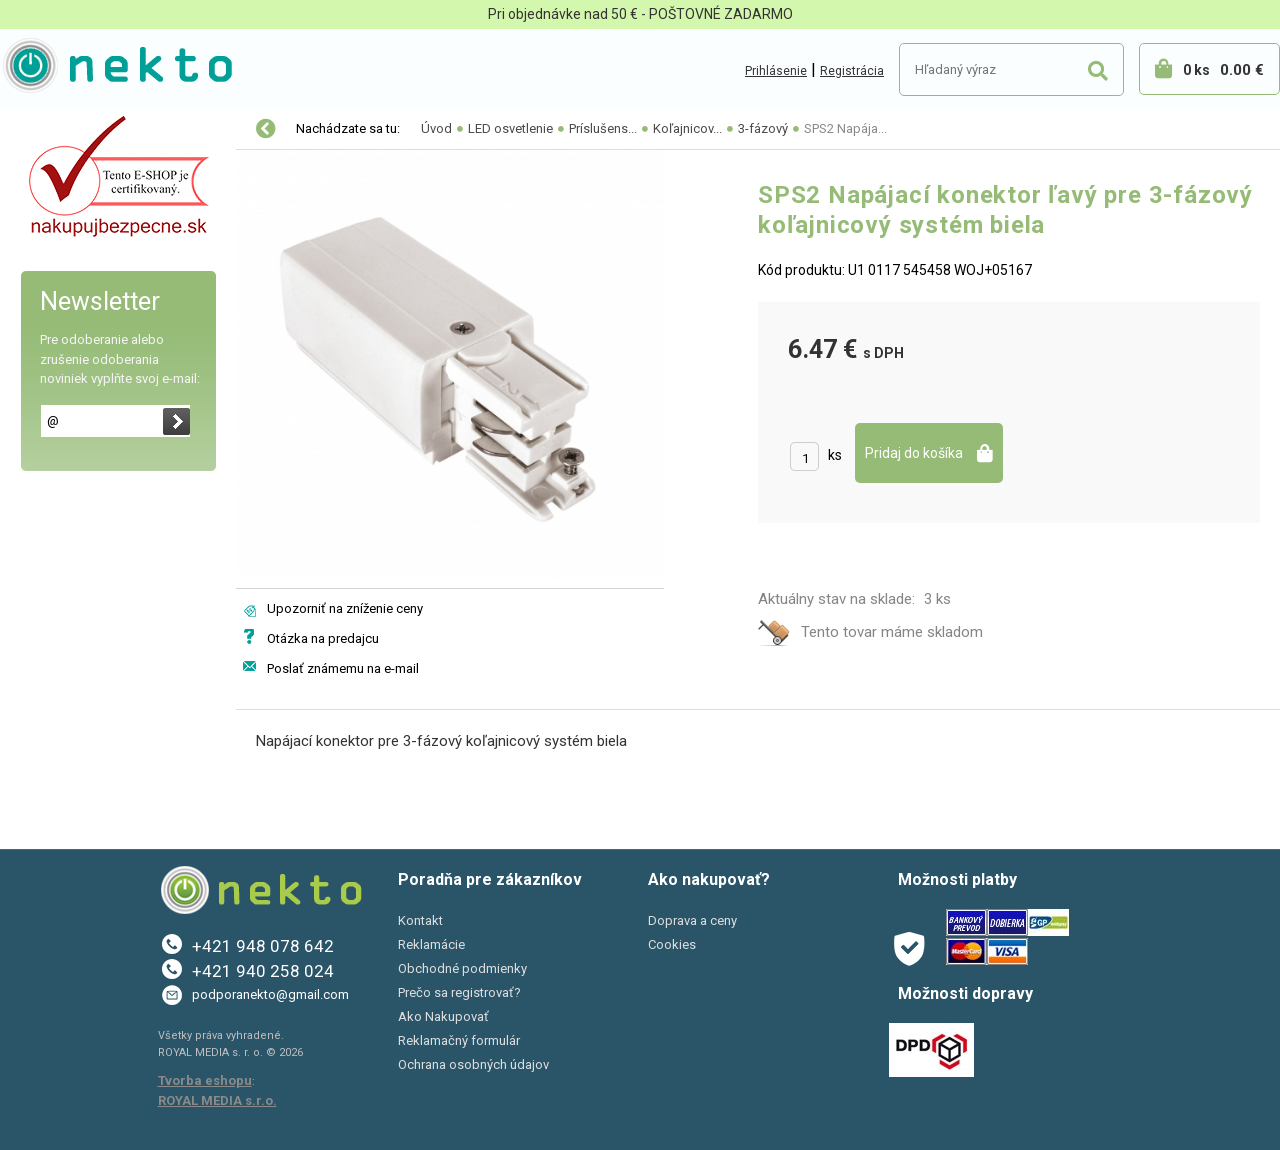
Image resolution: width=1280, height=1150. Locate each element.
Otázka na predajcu (323, 638)
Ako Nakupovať (443, 1016)
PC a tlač (49, 340)
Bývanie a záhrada (79, 298)
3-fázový (763, 128)
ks (835, 455)
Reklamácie (431, 944)
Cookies (672, 944)
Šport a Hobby (62, 382)
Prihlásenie (776, 71)
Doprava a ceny (692, 920)
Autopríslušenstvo (80, 256)
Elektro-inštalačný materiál (107, 214)
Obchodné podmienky (462, 968)
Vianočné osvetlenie (86, 130)
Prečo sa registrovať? (459, 992)
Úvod (436, 128)
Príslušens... (603, 128)
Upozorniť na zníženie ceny (345, 608)
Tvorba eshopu (205, 1080)
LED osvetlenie (68, 172)
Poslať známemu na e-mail (343, 668)
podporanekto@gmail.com (270, 994)
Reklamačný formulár (459, 1040)
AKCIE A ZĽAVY (67, 424)
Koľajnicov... (687, 128)
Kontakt (420, 920)
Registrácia (852, 71)
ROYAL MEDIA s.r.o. (217, 1100)
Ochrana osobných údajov (473, 1064)
